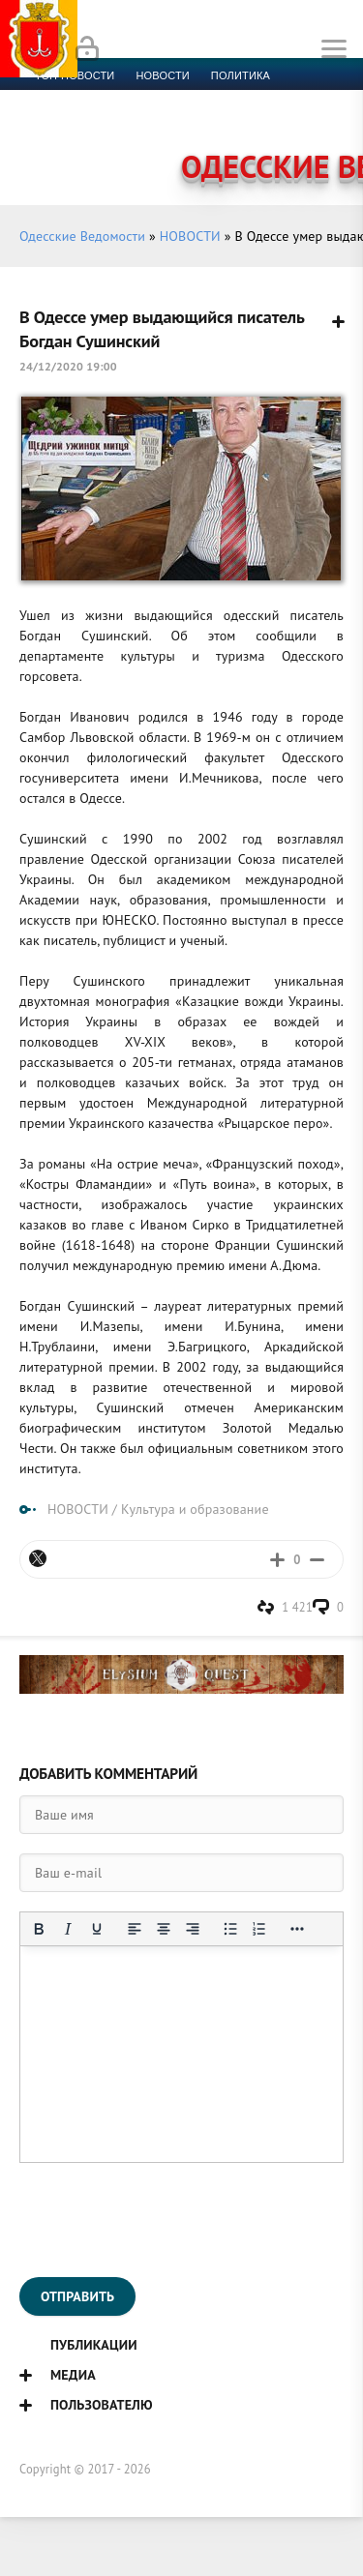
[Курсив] (67, 1928)
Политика (240, 75)
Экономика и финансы (104, 98)
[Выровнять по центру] (163, 1928)
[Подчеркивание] (96, 1928)
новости (162, 75)
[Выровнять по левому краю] (134, 1928)
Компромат (239, 122)
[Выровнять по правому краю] (192, 1928)
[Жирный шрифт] (38, 1928)
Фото (50, 145)
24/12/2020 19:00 (68, 366)
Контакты (116, 145)
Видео (314, 122)
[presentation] (166, 2220)
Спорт (214, 98)
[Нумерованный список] (259, 1928)
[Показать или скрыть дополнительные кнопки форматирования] (297, 1928)
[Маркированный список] (230, 1928)
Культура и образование (109, 122)
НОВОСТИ (190, 236)
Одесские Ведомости (82, 236)
